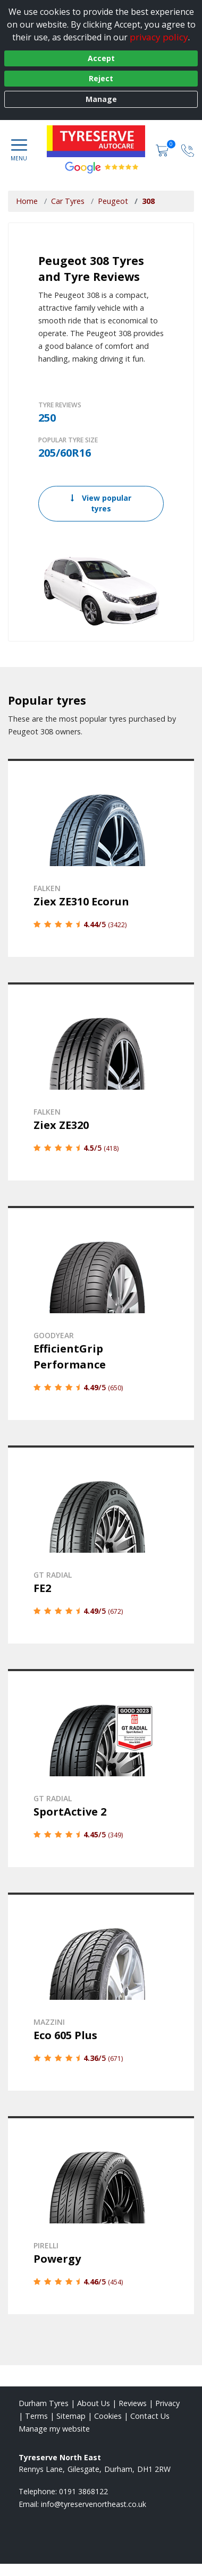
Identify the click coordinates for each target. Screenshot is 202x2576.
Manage (101, 99)
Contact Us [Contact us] (150, 2416)
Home (27, 201)
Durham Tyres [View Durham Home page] (44, 2403)
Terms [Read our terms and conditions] (36, 2416)
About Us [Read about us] (93, 2403)
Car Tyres (68, 201)
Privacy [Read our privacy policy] (167, 2403)
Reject (101, 78)
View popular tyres (101, 503)
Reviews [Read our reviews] (133, 2403)
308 (148, 201)
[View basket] (163, 149)
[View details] (101, 858)
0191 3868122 (83, 2491)
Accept (101, 58)
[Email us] (93, 2504)
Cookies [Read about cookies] (108, 2416)
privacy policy (159, 37)
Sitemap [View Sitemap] (71, 2416)
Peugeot (113, 201)
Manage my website (54, 2429)
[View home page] (101, 141)
